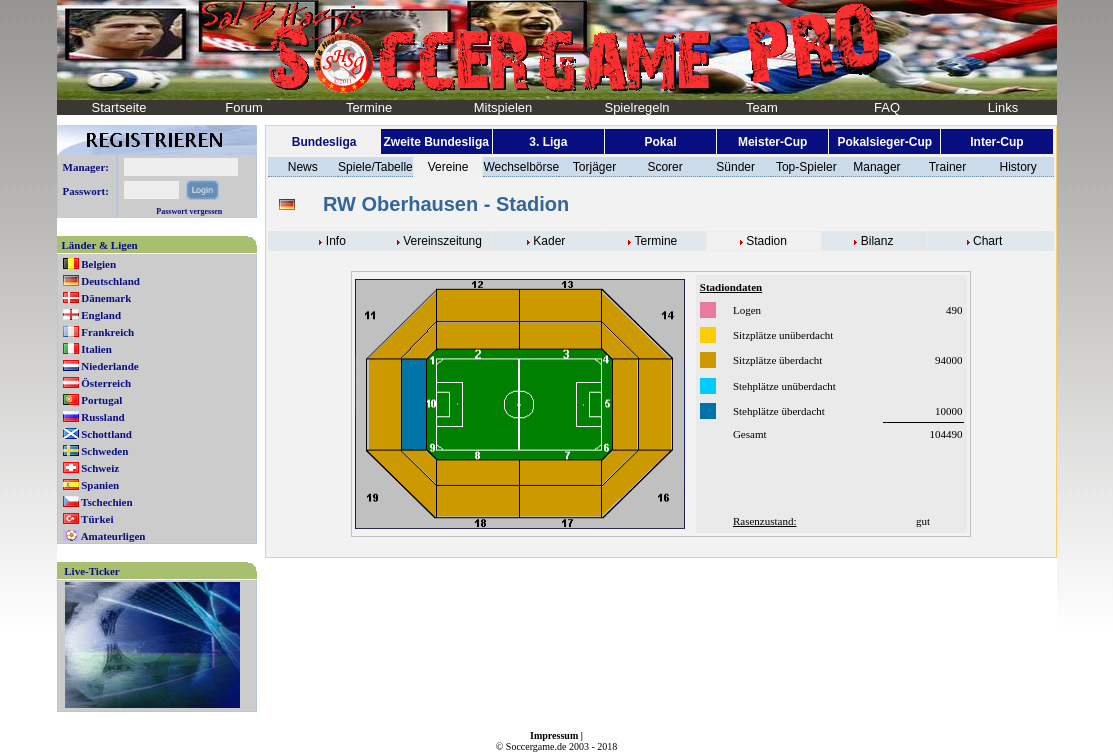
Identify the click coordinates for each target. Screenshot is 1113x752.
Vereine (448, 167)
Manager (876, 167)
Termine (369, 107)
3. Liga (548, 142)
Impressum (554, 735)
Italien (96, 349)
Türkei (97, 519)
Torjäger (594, 167)
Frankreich (107, 332)
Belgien (98, 264)
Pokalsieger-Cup (884, 142)
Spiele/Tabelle (375, 167)
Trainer (948, 167)
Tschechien (107, 502)
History (1017, 167)
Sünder (735, 167)
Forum (244, 107)
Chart (987, 241)
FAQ (887, 107)
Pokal (660, 142)
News (303, 167)
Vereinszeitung (442, 241)
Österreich (106, 383)
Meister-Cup (772, 142)
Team (762, 107)
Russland (102, 417)
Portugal (101, 400)
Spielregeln (636, 107)
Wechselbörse (521, 167)
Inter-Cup (996, 142)
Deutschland (110, 281)
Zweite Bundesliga (436, 142)
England (101, 315)
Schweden (104, 451)
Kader (549, 241)
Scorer (664, 167)
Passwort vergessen (189, 211)
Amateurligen (113, 536)
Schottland (106, 434)
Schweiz (100, 468)
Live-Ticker (91, 571)
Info (336, 241)
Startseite (119, 107)
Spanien (100, 485)
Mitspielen (503, 107)
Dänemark (106, 298)
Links (1003, 107)
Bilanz (877, 241)
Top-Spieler (806, 167)
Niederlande (109, 366)
